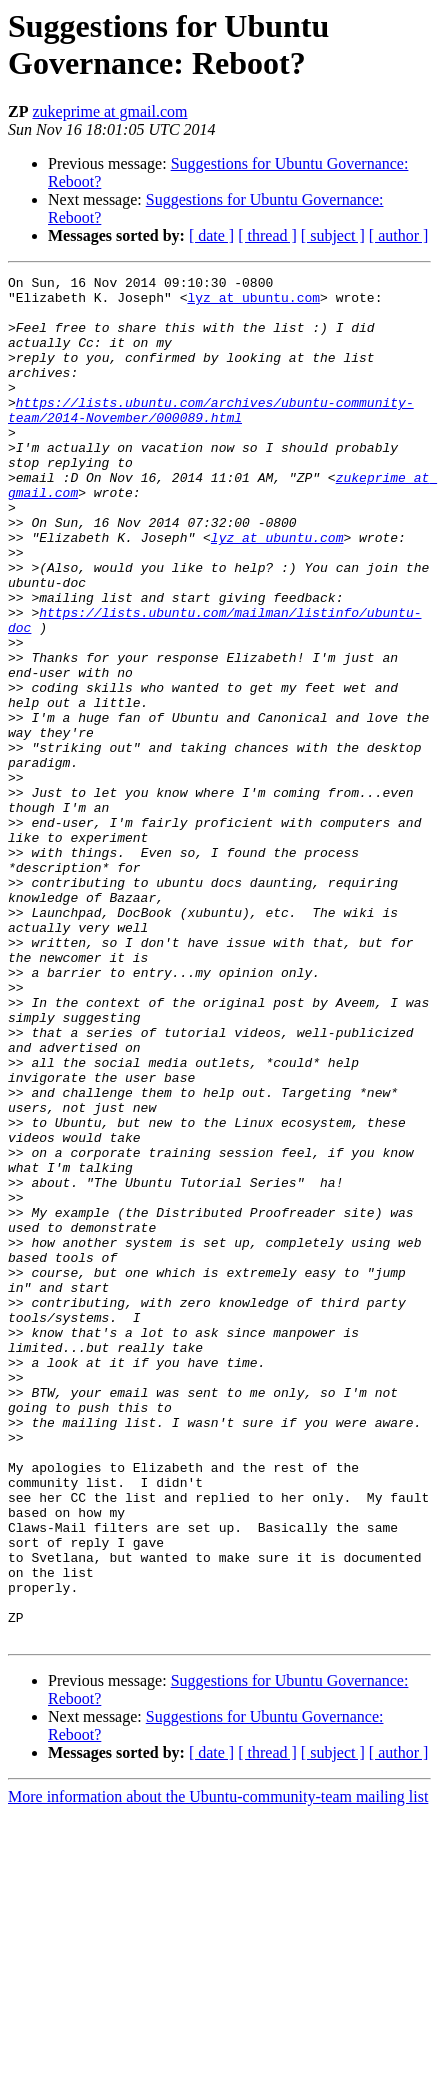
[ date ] (211, 235)
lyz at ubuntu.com (253, 303)
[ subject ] (333, 235)
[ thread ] (267, 235)
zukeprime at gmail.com (109, 111)
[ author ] (399, 235)
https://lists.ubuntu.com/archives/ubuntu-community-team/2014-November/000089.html (211, 438)
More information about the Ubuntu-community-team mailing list (218, 2069)
